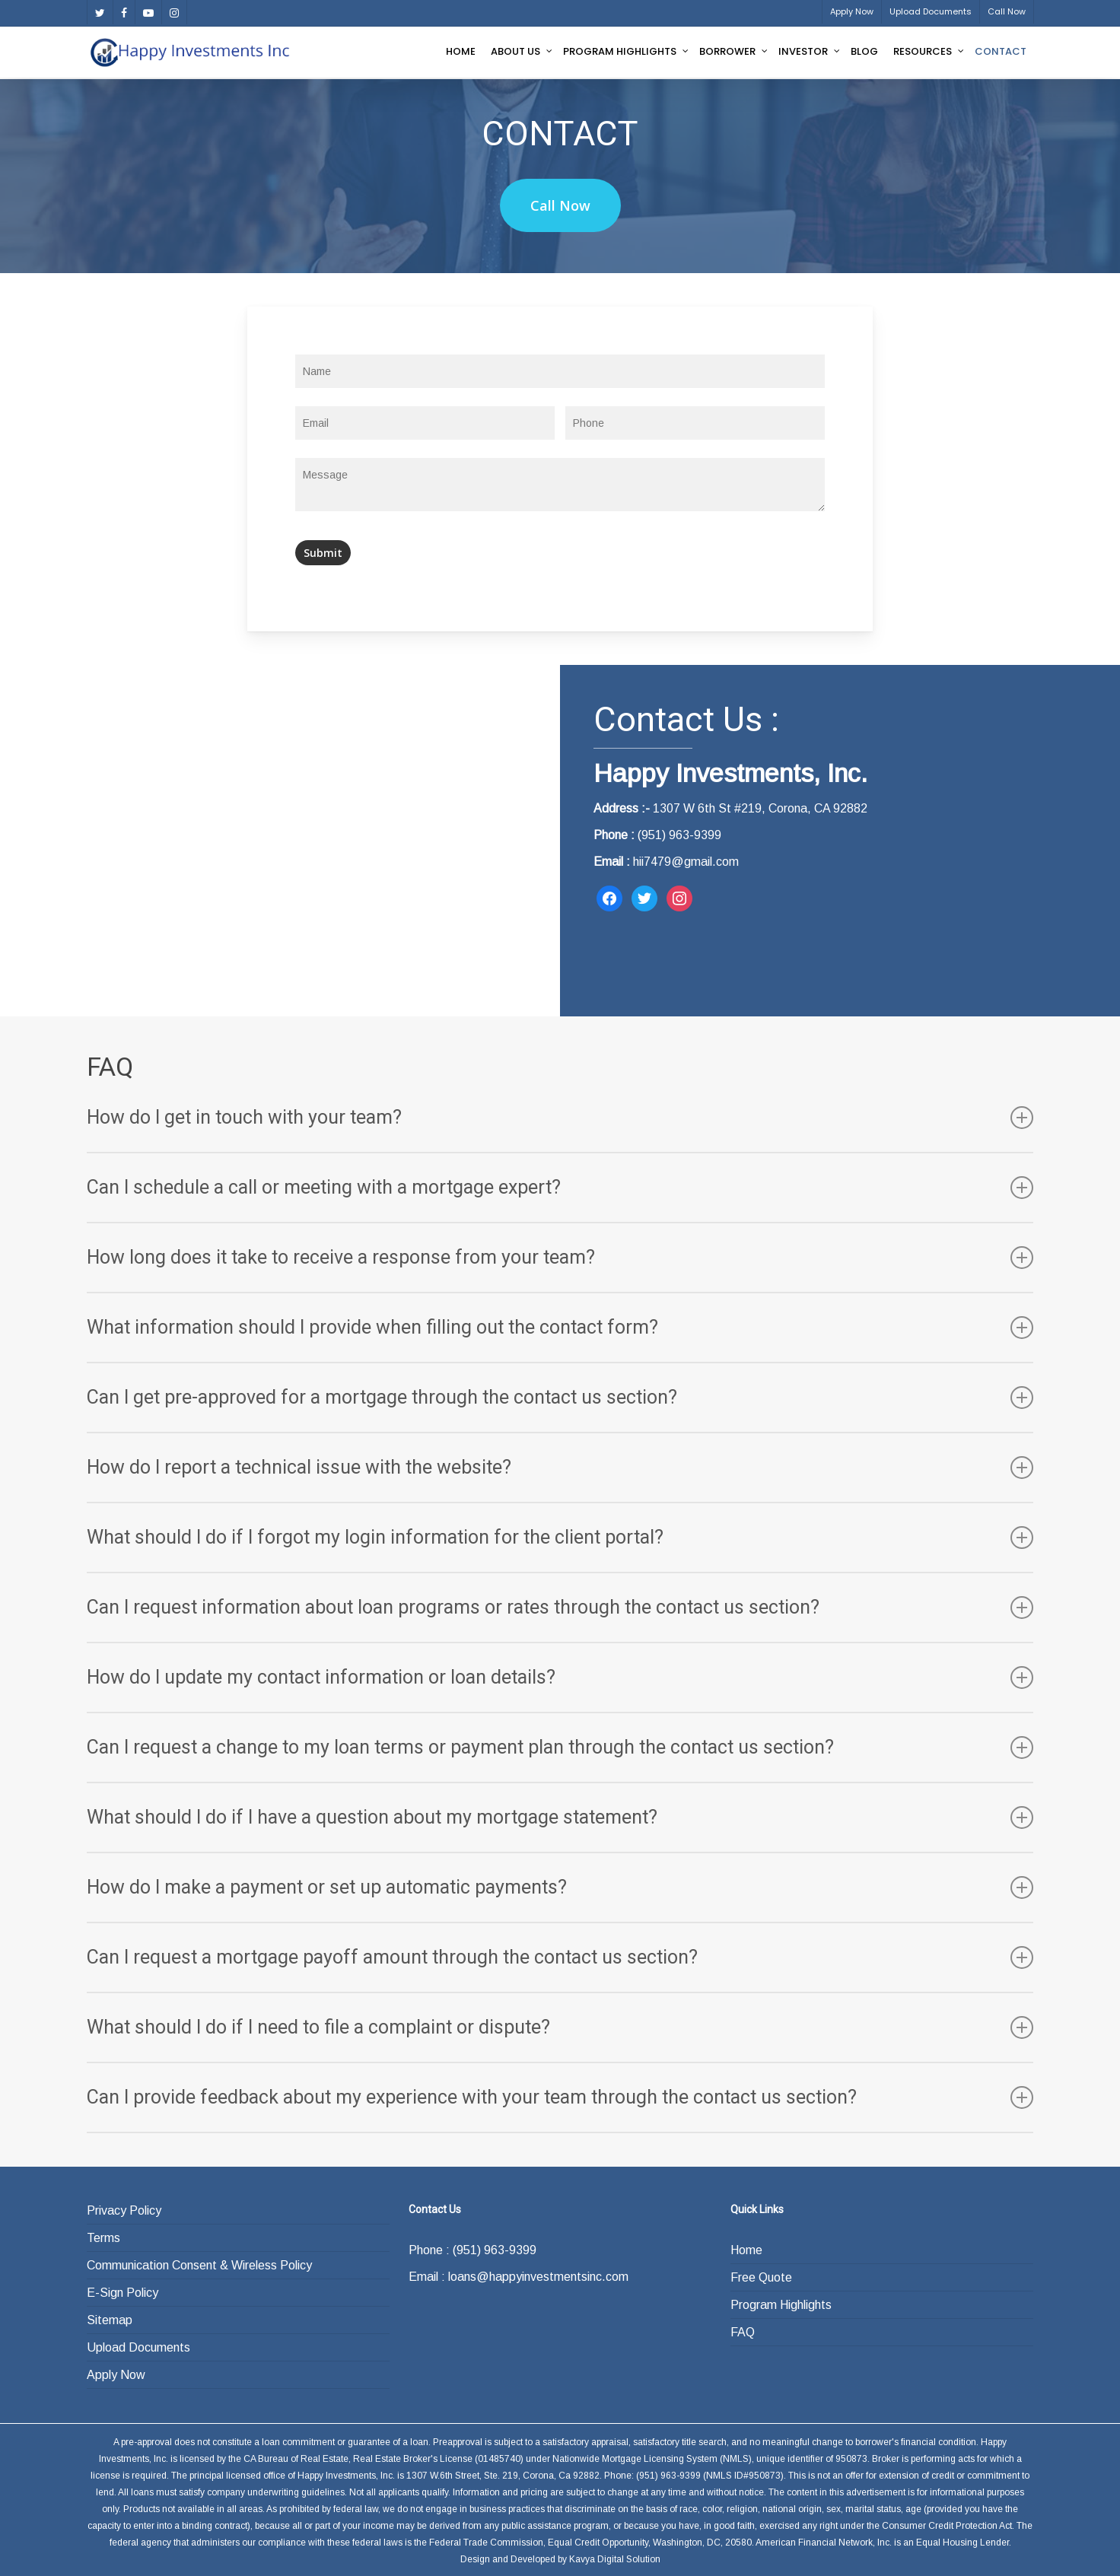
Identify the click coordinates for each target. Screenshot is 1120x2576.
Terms (103, 2237)
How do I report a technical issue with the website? (560, 1467)
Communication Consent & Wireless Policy (199, 2265)
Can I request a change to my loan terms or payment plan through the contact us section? (560, 1747)
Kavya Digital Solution (614, 2559)
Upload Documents (138, 2347)
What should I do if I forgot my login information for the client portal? (560, 1537)
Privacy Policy (124, 2210)
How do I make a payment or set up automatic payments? (560, 1887)
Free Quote (761, 2277)
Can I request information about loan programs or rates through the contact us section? (560, 1607)
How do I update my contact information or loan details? (560, 1677)
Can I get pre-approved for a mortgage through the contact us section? (560, 1397)
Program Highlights (781, 2304)
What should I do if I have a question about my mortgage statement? (560, 1817)
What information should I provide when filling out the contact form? (560, 1327)
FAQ (742, 2332)
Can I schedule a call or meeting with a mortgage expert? (560, 1187)
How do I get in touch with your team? (560, 1117)
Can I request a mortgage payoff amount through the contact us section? (560, 1957)
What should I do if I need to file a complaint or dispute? (560, 2027)
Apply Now (116, 2374)
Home (746, 2250)
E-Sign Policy (122, 2292)
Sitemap (109, 2320)
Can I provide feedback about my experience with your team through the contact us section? (560, 2097)
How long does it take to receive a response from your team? (560, 1257)
